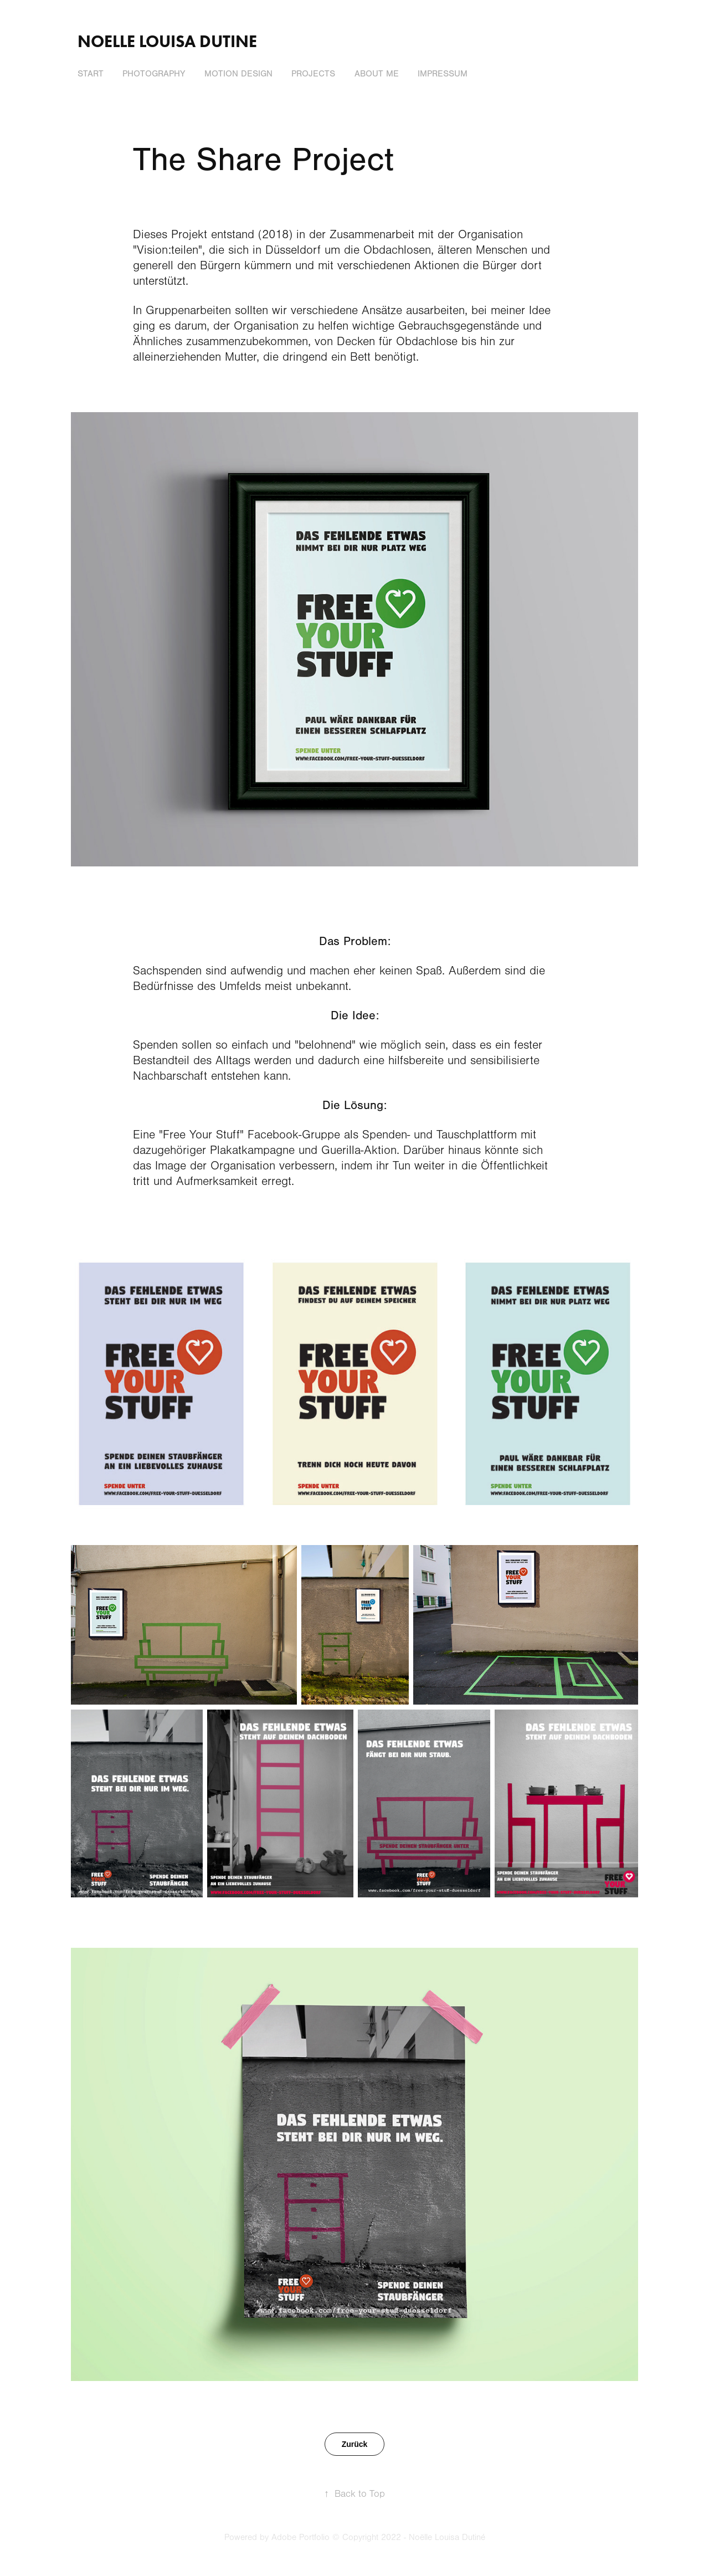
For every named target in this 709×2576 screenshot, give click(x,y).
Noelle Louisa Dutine (167, 41)
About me (376, 74)
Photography (153, 74)
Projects (313, 74)
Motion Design (238, 74)
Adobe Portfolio (300, 2537)
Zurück (355, 2444)
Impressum (442, 74)
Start (91, 74)
